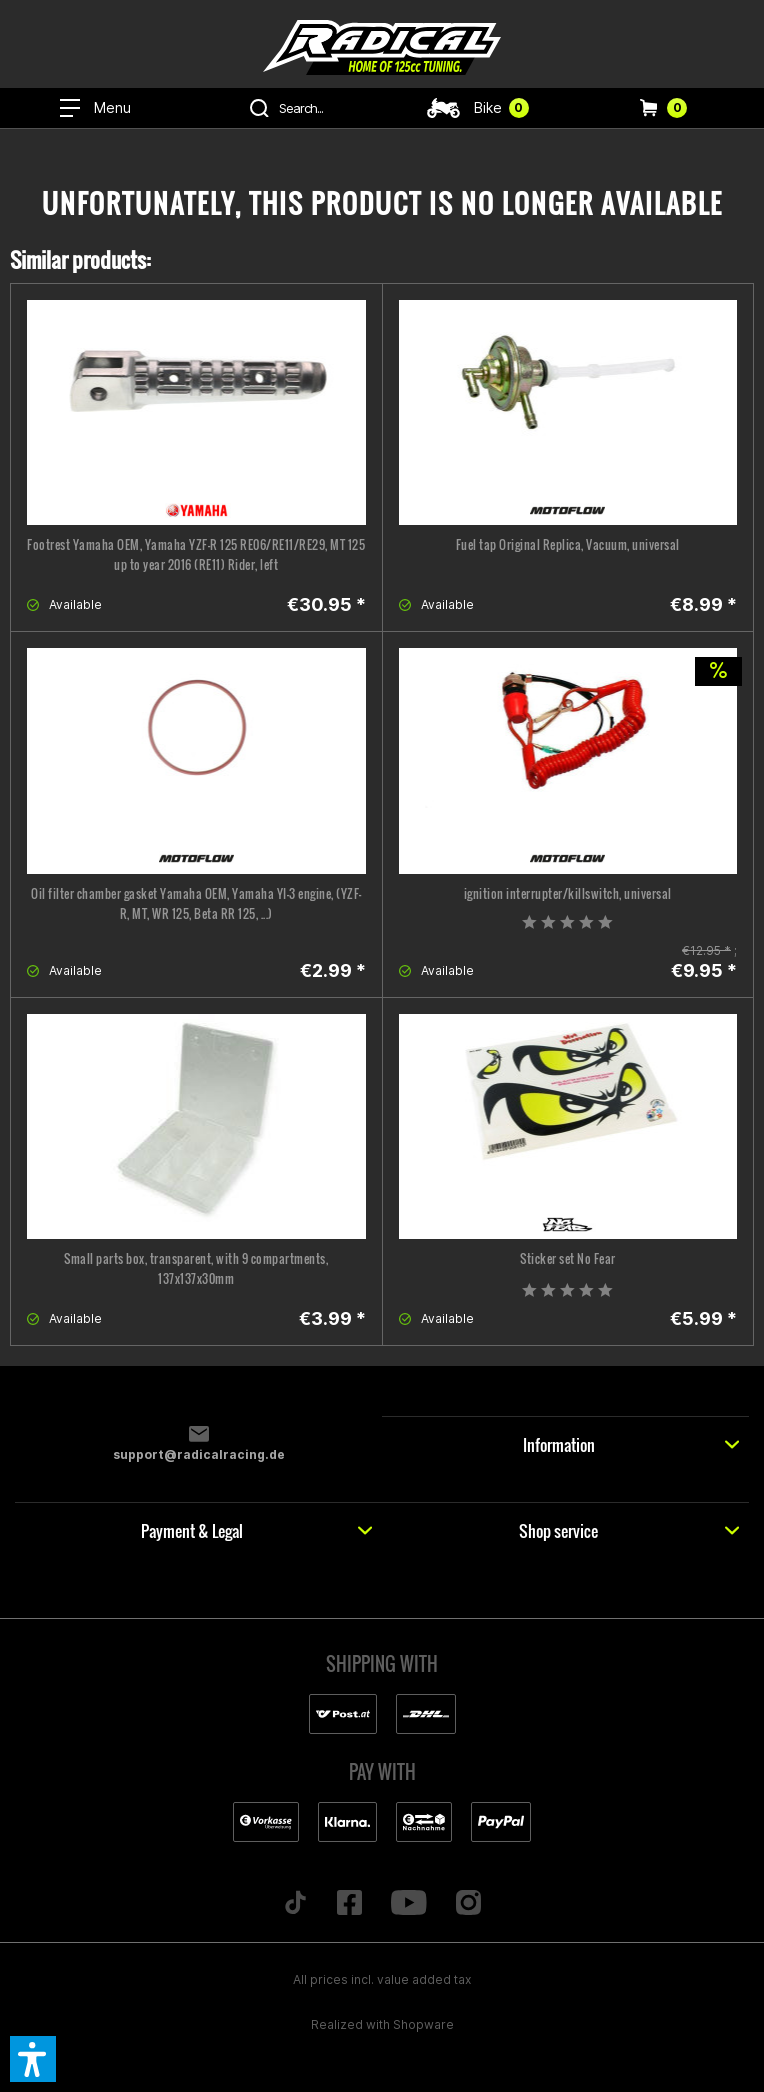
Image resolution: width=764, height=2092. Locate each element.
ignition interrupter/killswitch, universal (568, 893)
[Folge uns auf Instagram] (468, 1904)
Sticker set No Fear (568, 1258)
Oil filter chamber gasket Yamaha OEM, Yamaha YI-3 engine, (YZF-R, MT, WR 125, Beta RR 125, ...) (196, 903)
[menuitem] (95, 108)
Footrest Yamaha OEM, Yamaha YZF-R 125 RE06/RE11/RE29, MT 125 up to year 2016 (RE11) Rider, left (196, 554)
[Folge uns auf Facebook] (350, 1904)
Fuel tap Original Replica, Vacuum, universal (568, 544)
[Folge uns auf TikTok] (296, 1904)
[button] (33, 2059)
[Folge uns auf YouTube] (409, 1904)
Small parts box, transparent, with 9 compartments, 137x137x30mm (196, 1268)
